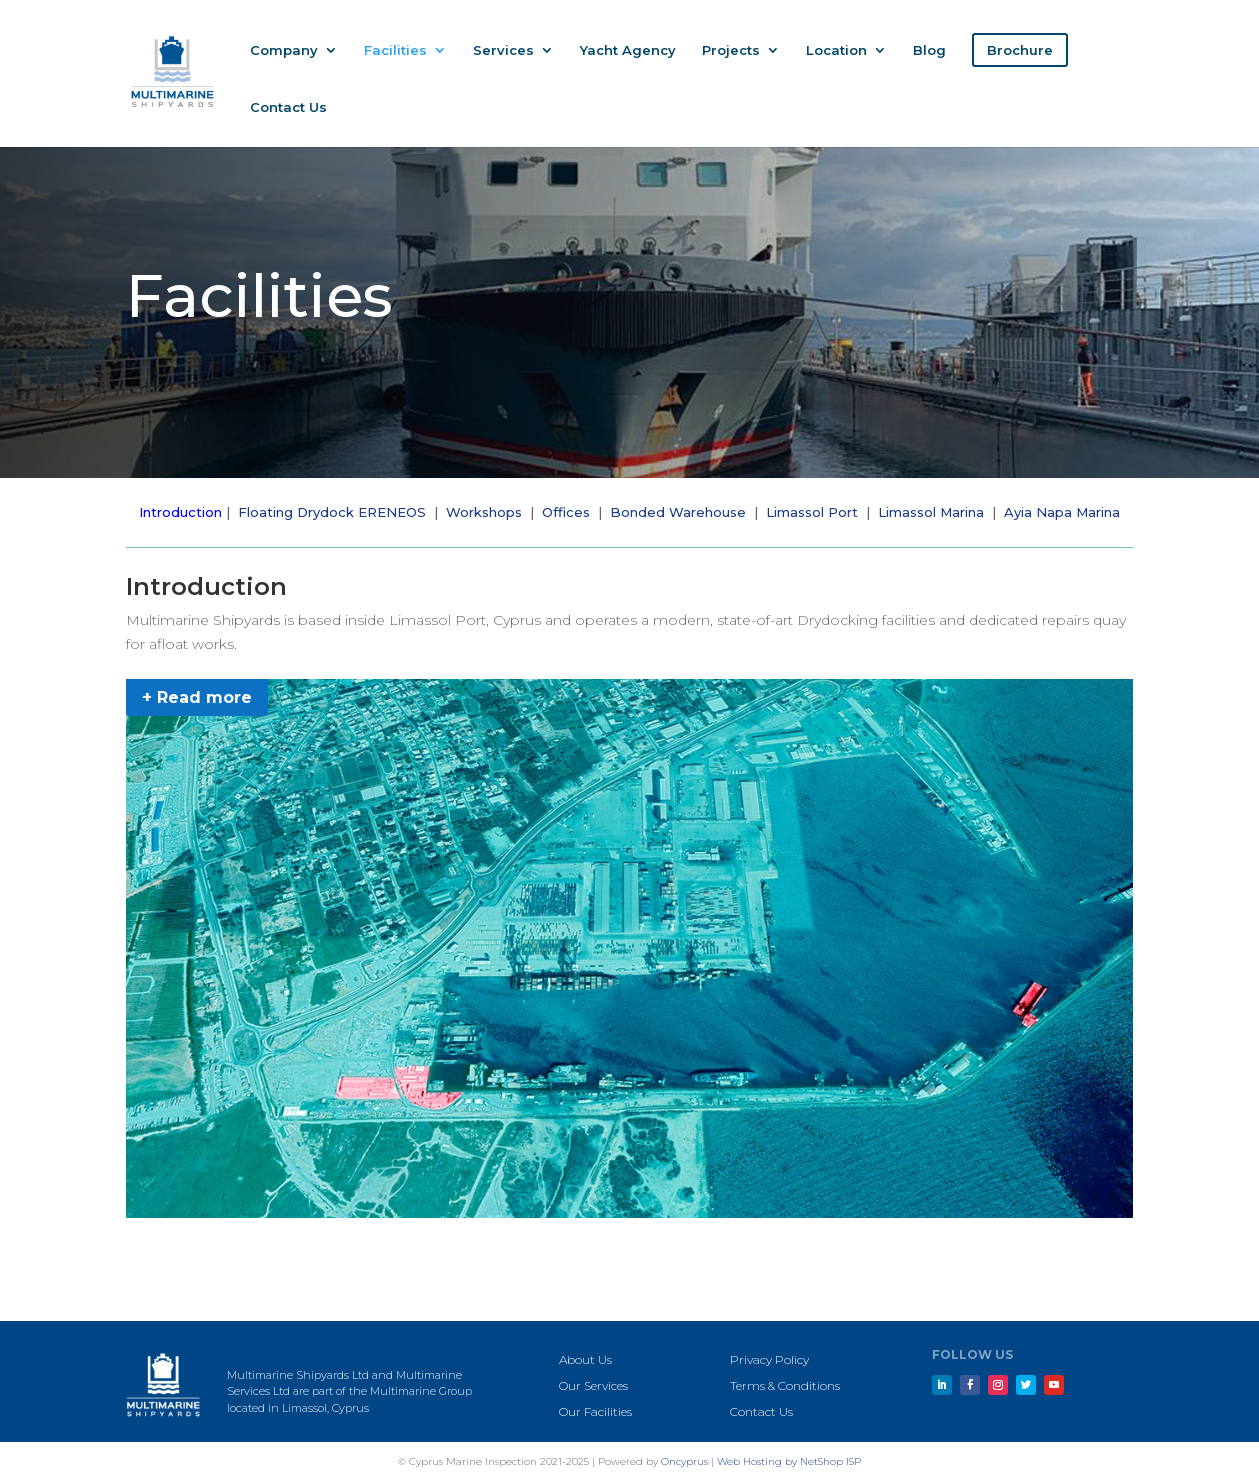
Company (284, 50)
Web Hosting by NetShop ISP (789, 1461)
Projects (731, 50)
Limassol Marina (931, 512)
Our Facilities (595, 1411)
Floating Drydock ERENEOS (332, 512)
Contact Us (288, 107)
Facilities (395, 50)
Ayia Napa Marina (1062, 512)
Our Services (593, 1385)
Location (836, 50)
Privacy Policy (769, 1359)
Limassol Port (812, 512)
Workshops (484, 512)
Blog (929, 50)
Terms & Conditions (785, 1385)
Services (503, 50)
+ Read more (197, 697)
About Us (585, 1359)
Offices (566, 512)
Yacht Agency (628, 50)
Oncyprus (684, 1461)
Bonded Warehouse (678, 512)
